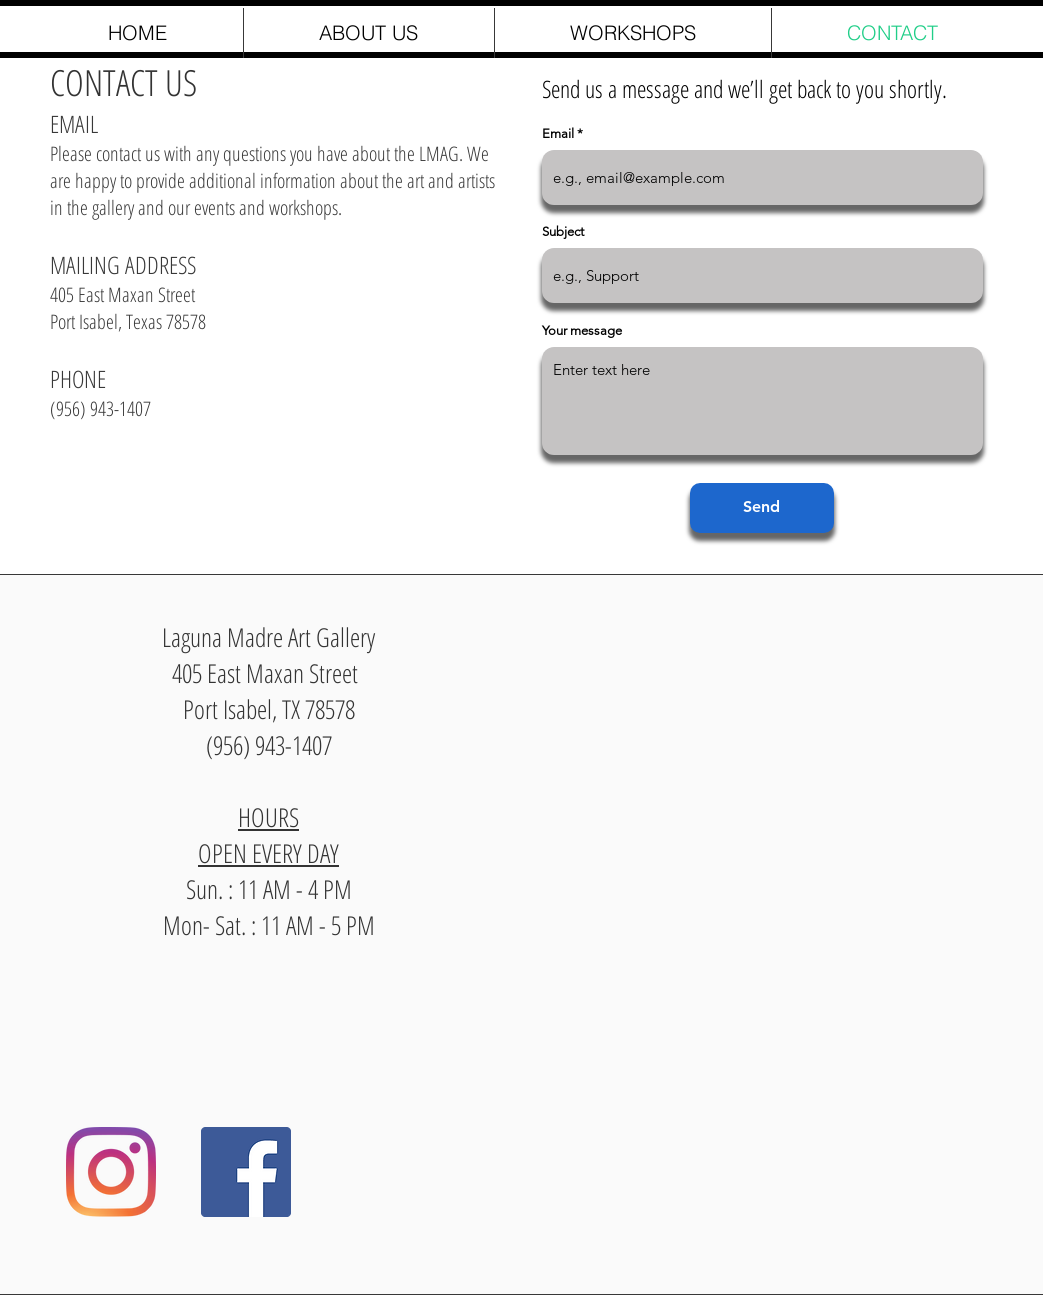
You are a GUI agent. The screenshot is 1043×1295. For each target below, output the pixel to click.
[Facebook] (246, 1172)
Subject (563, 231)
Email (558, 133)
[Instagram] (111, 1172)
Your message (582, 330)
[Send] (762, 508)
